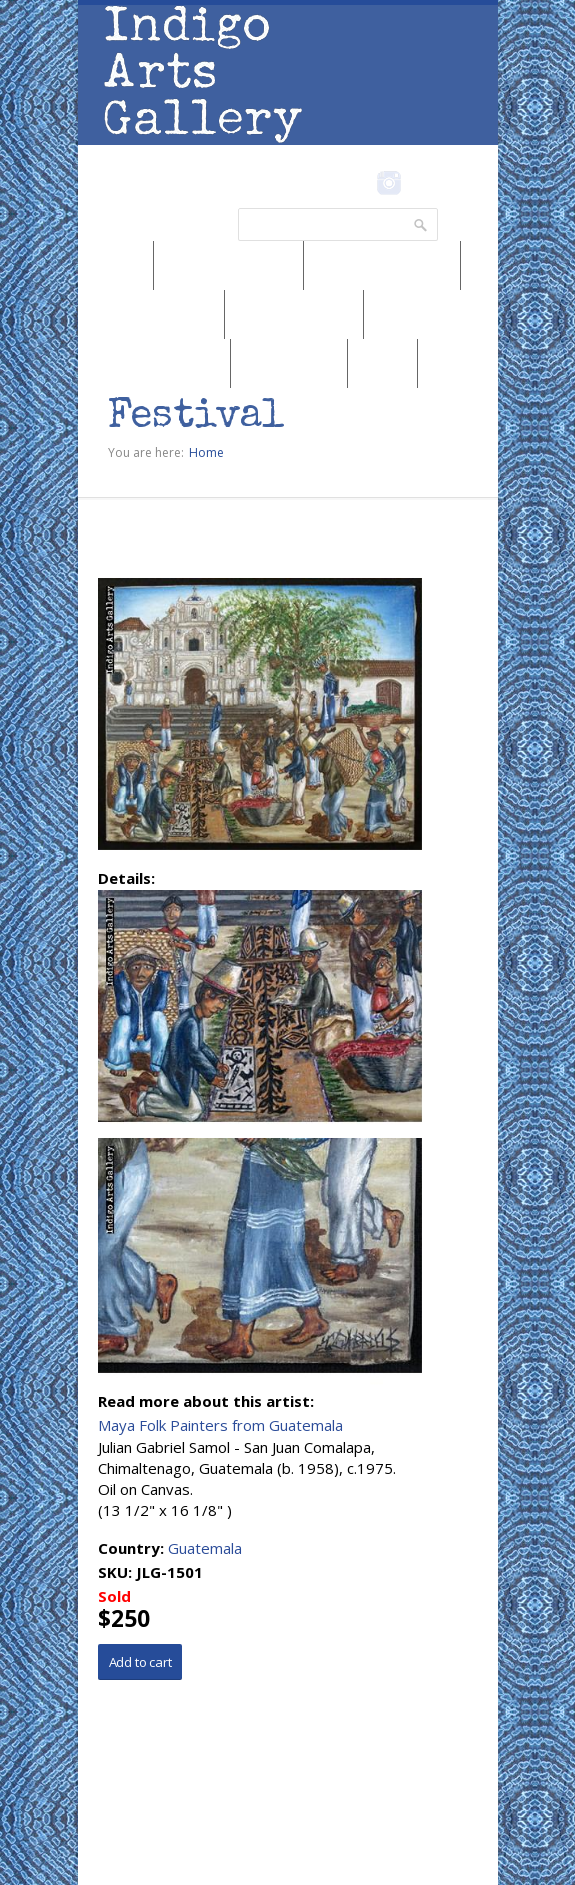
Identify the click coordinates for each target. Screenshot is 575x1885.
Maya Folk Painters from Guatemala (220, 1425)
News (116, 265)
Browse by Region (228, 265)
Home (206, 452)
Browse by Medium (382, 265)
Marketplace (289, 363)
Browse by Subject (154, 363)
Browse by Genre (151, 314)
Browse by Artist (294, 314)
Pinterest (420, 183)
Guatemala (205, 1548)
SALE (382, 363)
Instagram (389, 183)
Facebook (362, 183)
